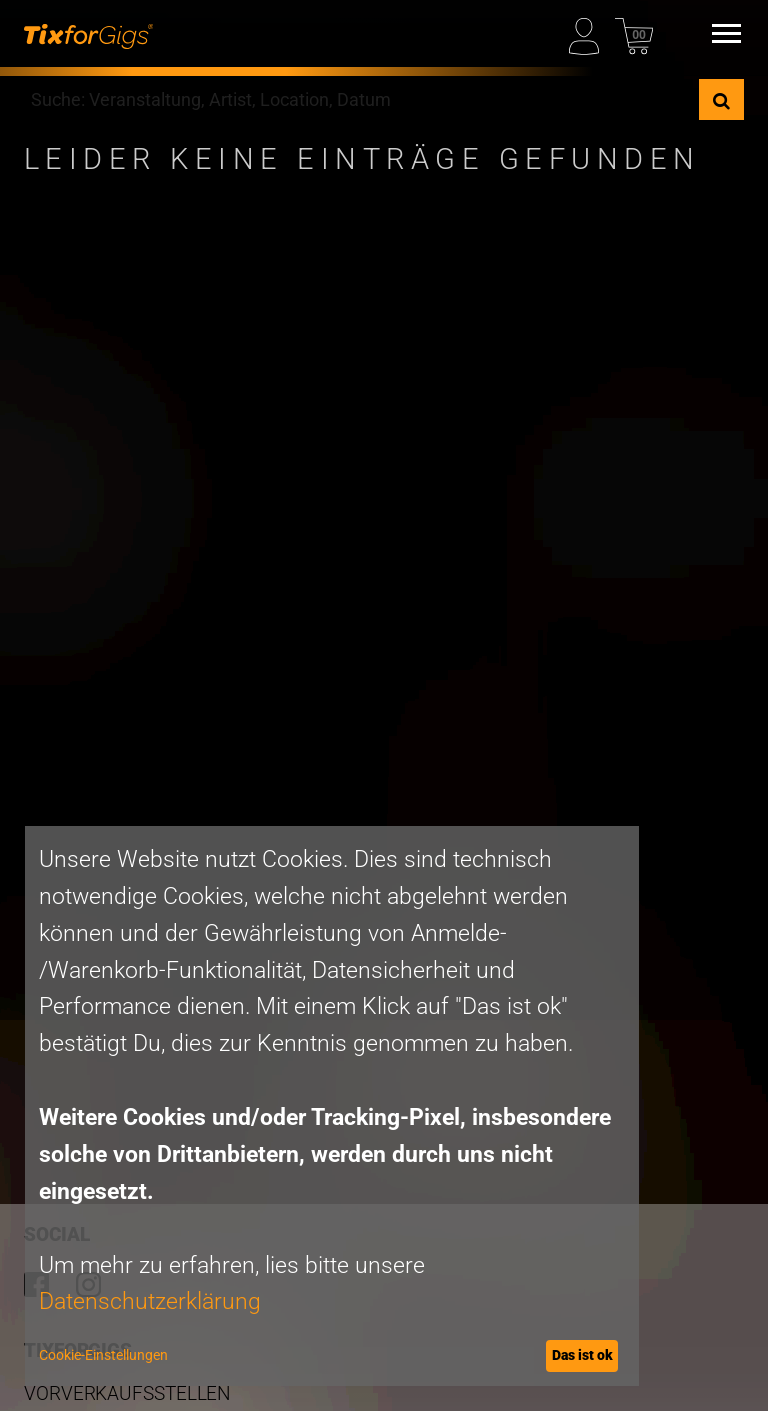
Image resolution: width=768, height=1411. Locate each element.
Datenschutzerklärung (150, 1301)
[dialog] (332, 1106)
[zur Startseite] (88, 33)
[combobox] (361, 99)
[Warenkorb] (634, 33)
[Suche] (721, 99)
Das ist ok (582, 1355)
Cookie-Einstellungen (103, 1355)
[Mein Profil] (588, 33)
